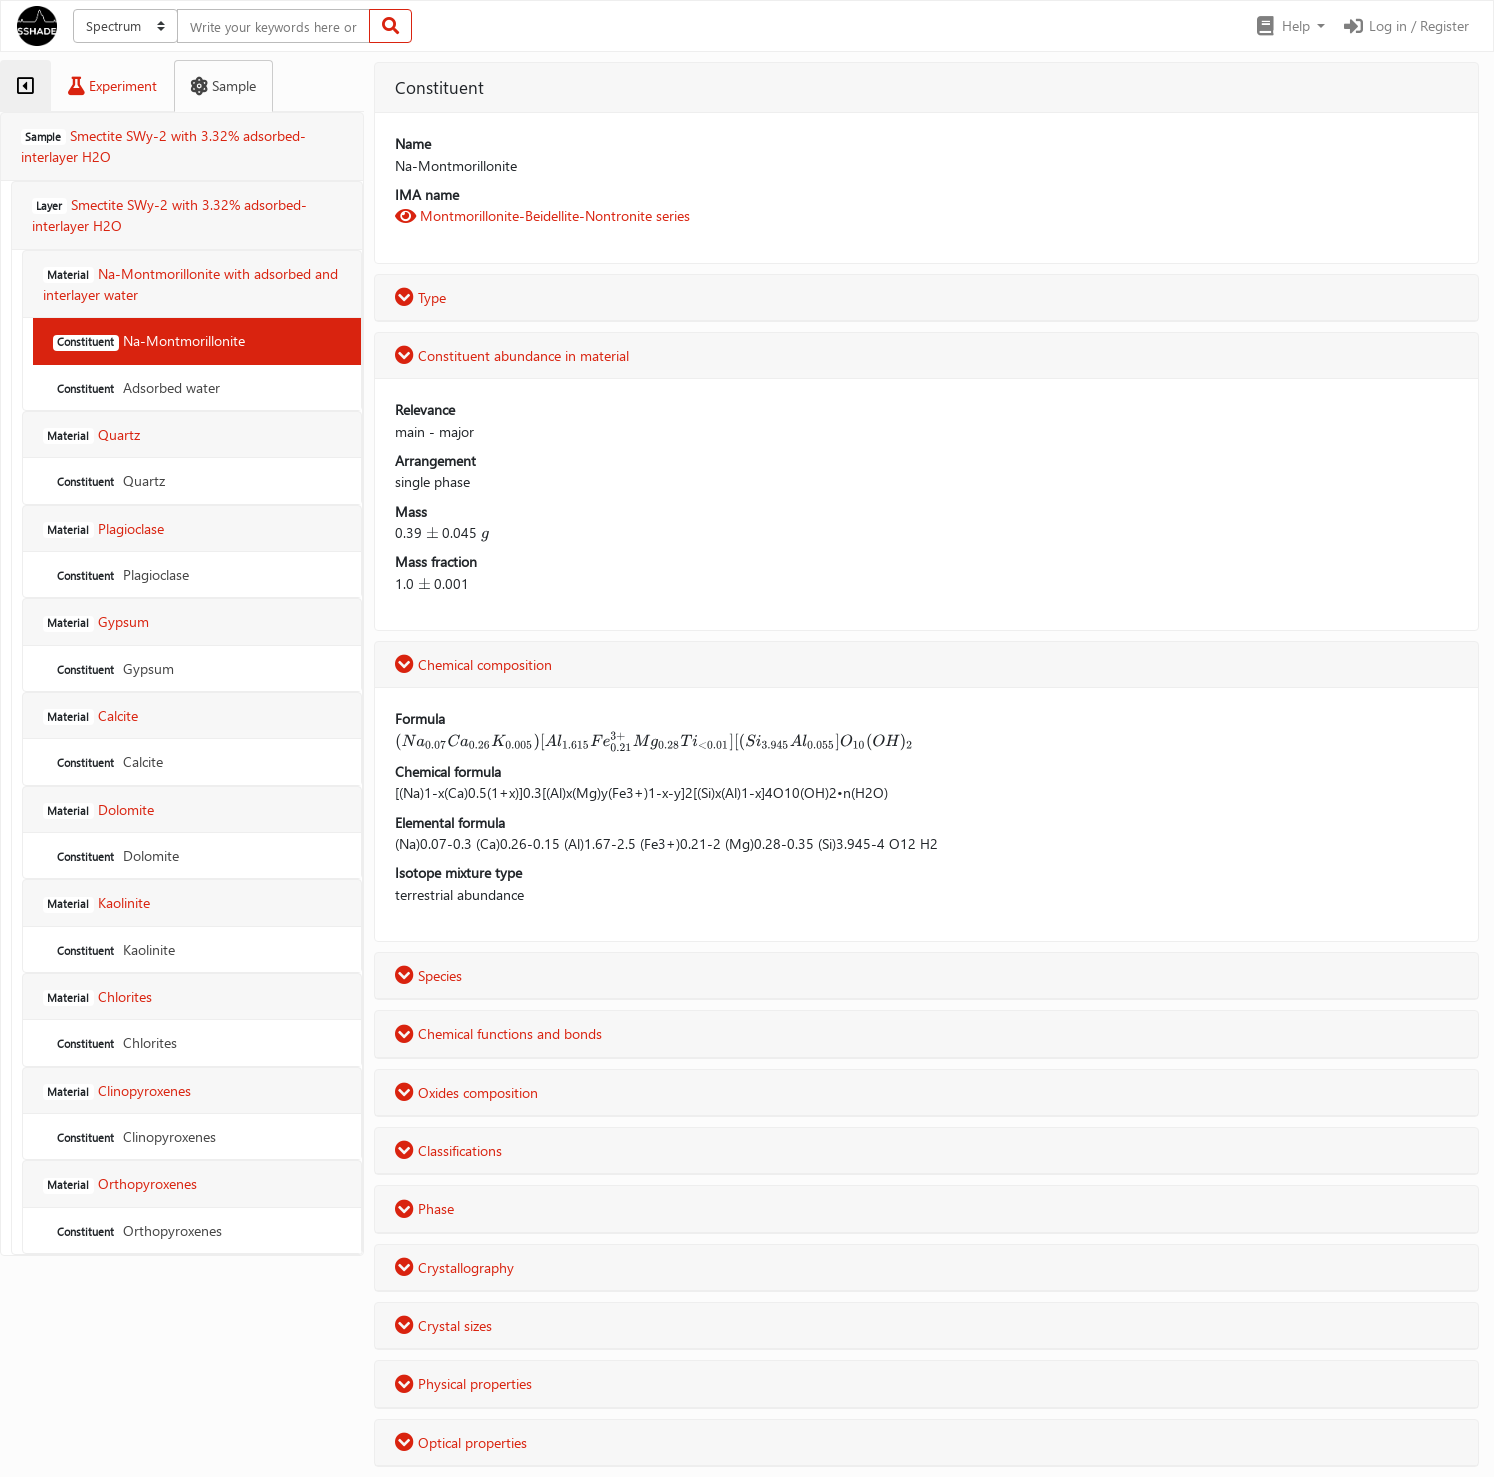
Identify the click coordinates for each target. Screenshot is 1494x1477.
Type (420, 297)
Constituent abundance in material (512, 355)
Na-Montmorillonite (149, 340)
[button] (1289, 26)
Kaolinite (114, 949)
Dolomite (116, 855)
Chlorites (115, 1042)
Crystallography (454, 1267)
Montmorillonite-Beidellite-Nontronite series (542, 215)
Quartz (109, 480)
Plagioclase (121, 574)
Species (428, 975)
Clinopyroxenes (134, 1136)
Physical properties (463, 1383)
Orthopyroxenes (137, 1230)
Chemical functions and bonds (498, 1033)
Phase (424, 1208)
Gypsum (113, 668)
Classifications (448, 1150)
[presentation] (432, 532)
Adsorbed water (136, 387)
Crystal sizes (443, 1325)
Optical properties (461, 1442)
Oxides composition (466, 1092)
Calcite (108, 761)
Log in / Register (1405, 25)
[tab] (25, 86)
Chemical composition (473, 664)
